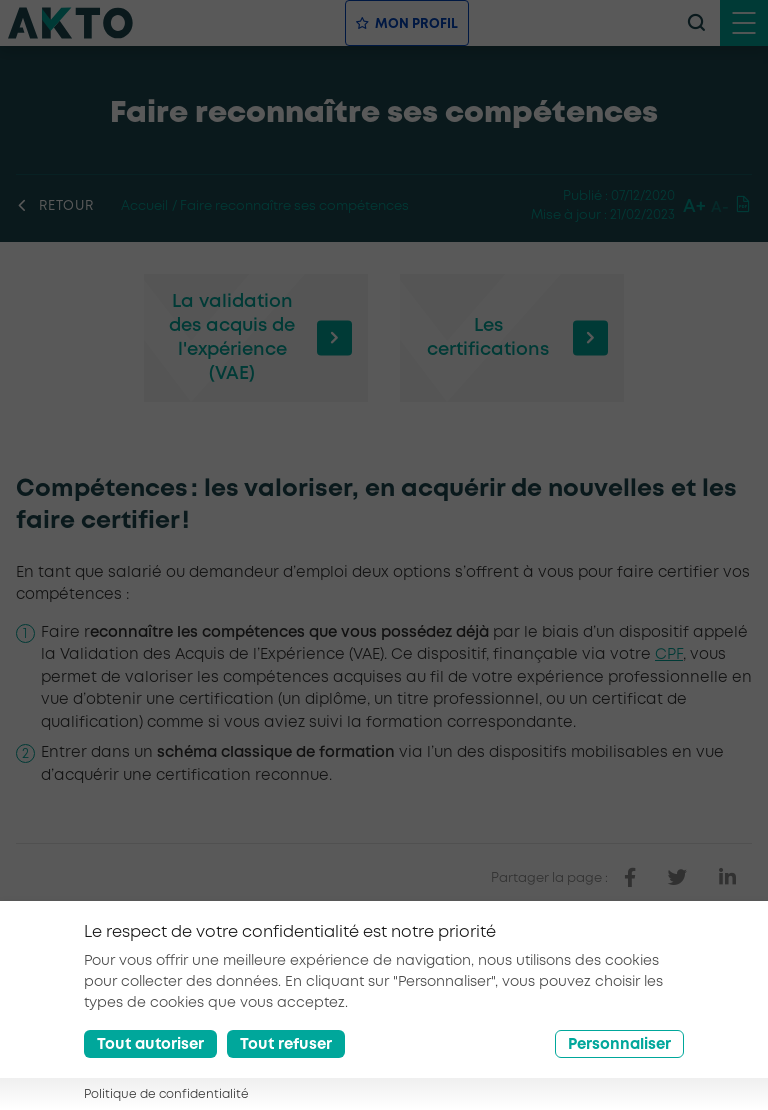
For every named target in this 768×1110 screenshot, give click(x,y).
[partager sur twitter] (677, 878)
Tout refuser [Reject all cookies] (286, 1059)
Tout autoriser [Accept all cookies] (150, 1059)
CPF (669, 655)
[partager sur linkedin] (727, 878)
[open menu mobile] (744, 23)
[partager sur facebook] (630, 878)
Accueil (144, 206)
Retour (54, 206)
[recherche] (696, 23)
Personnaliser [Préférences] (619, 1059)
